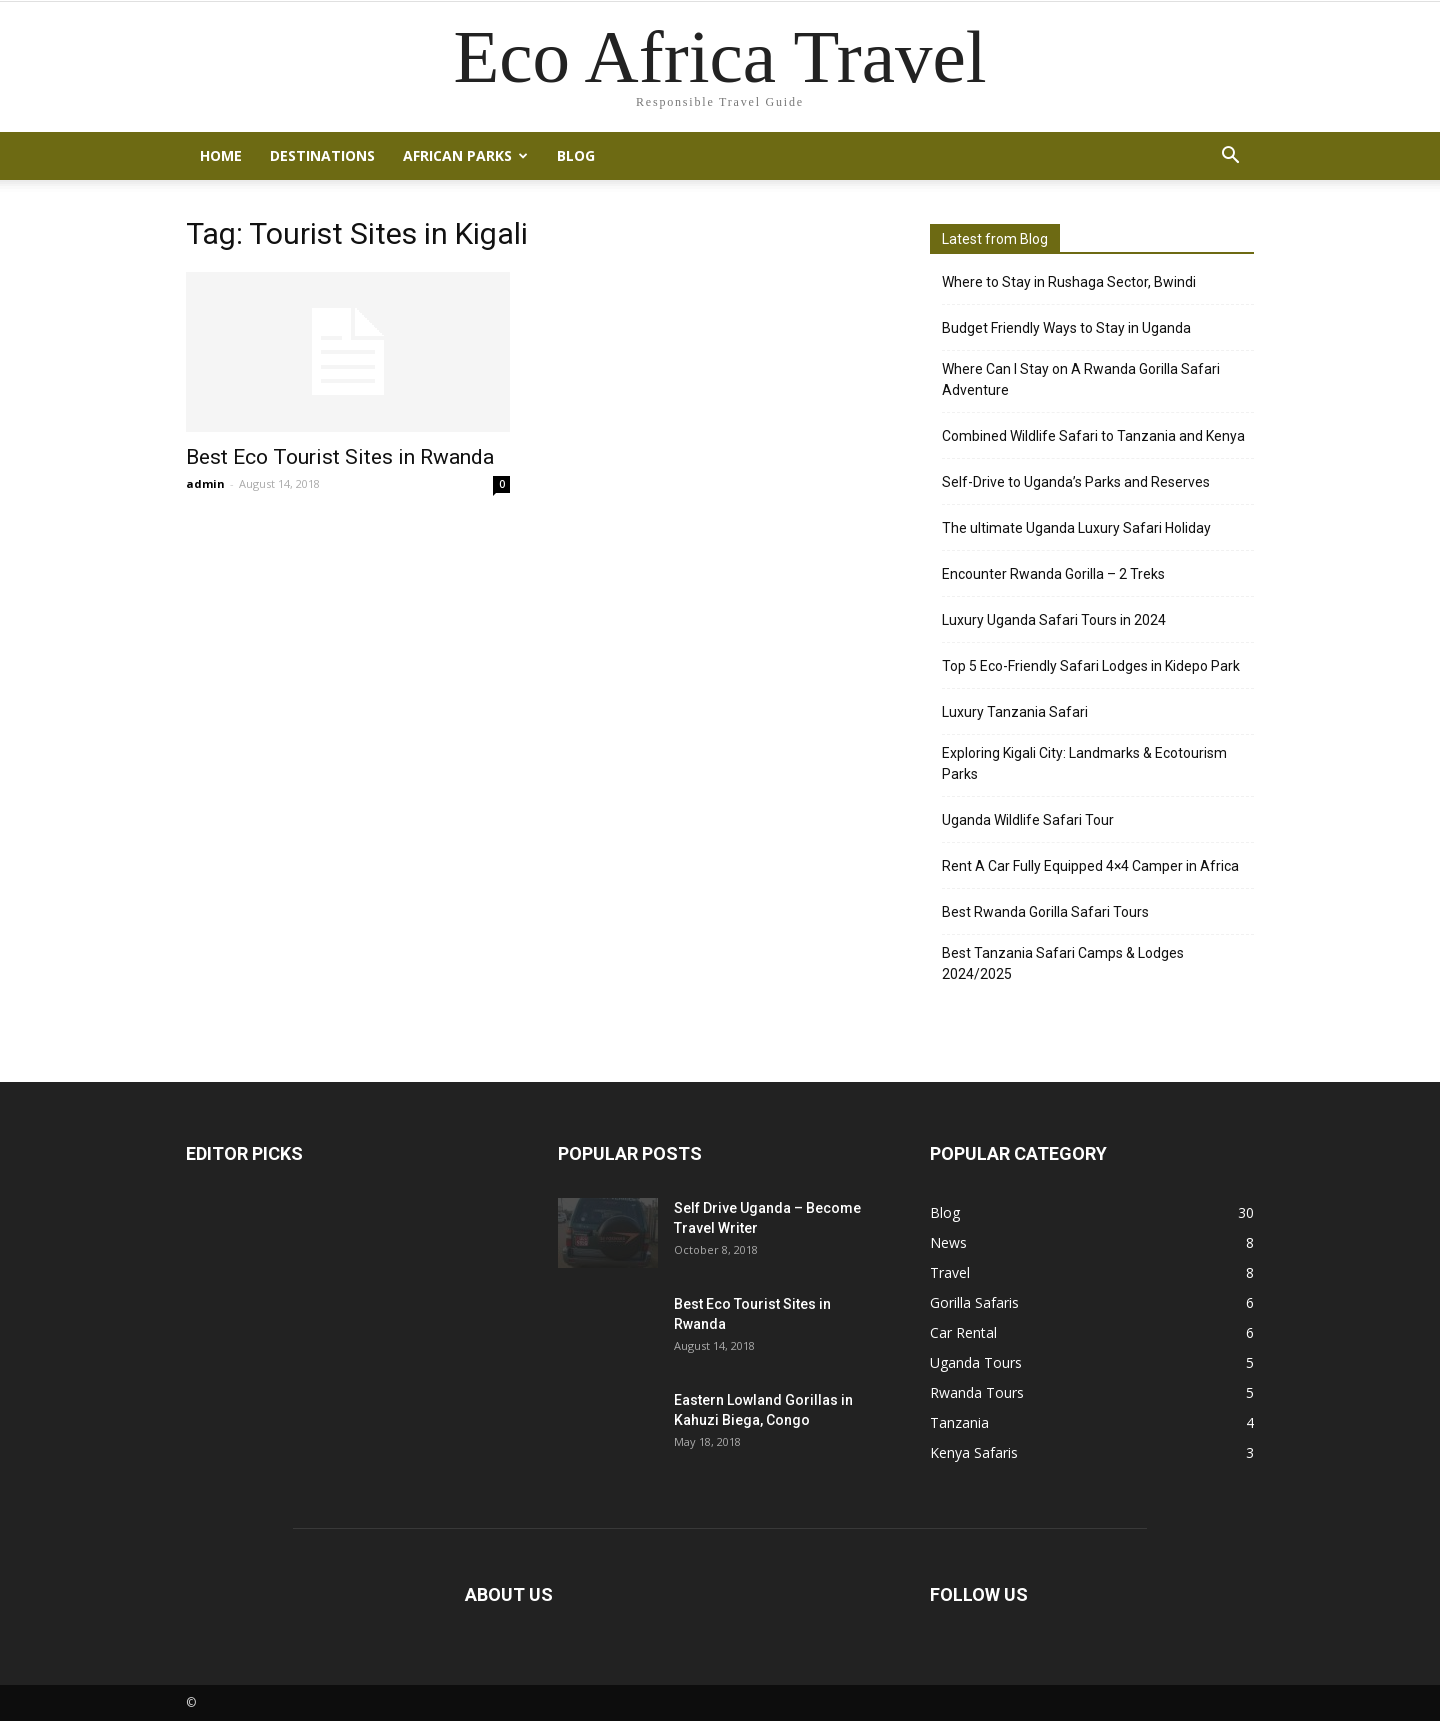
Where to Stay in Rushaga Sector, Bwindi (1069, 282)
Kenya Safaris (974, 1452)
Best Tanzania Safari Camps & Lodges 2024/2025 (1063, 963)
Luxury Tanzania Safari (1015, 712)
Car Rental (963, 1332)
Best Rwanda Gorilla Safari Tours (1045, 912)
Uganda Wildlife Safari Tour (1028, 820)
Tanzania (959, 1422)
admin (205, 483)
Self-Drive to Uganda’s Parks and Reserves (1076, 482)
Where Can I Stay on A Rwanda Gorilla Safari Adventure (1081, 379)
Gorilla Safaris (974, 1302)
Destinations (322, 155)
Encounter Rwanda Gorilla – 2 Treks (1053, 574)
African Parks (465, 155)
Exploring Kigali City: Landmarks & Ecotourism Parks (1084, 763)
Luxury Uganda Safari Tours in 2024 (1054, 620)
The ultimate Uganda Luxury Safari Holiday (1076, 528)
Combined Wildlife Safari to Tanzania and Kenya (1093, 436)
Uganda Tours (976, 1362)
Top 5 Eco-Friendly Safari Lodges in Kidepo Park (1091, 666)
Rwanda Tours (977, 1392)
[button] (1230, 156)
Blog (576, 155)
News (948, 1242)
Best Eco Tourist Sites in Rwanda (340, 457)
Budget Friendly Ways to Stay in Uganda (1066, 328)
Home (221, 155)
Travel (950, 1272)
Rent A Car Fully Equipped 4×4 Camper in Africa (1090, 866)
